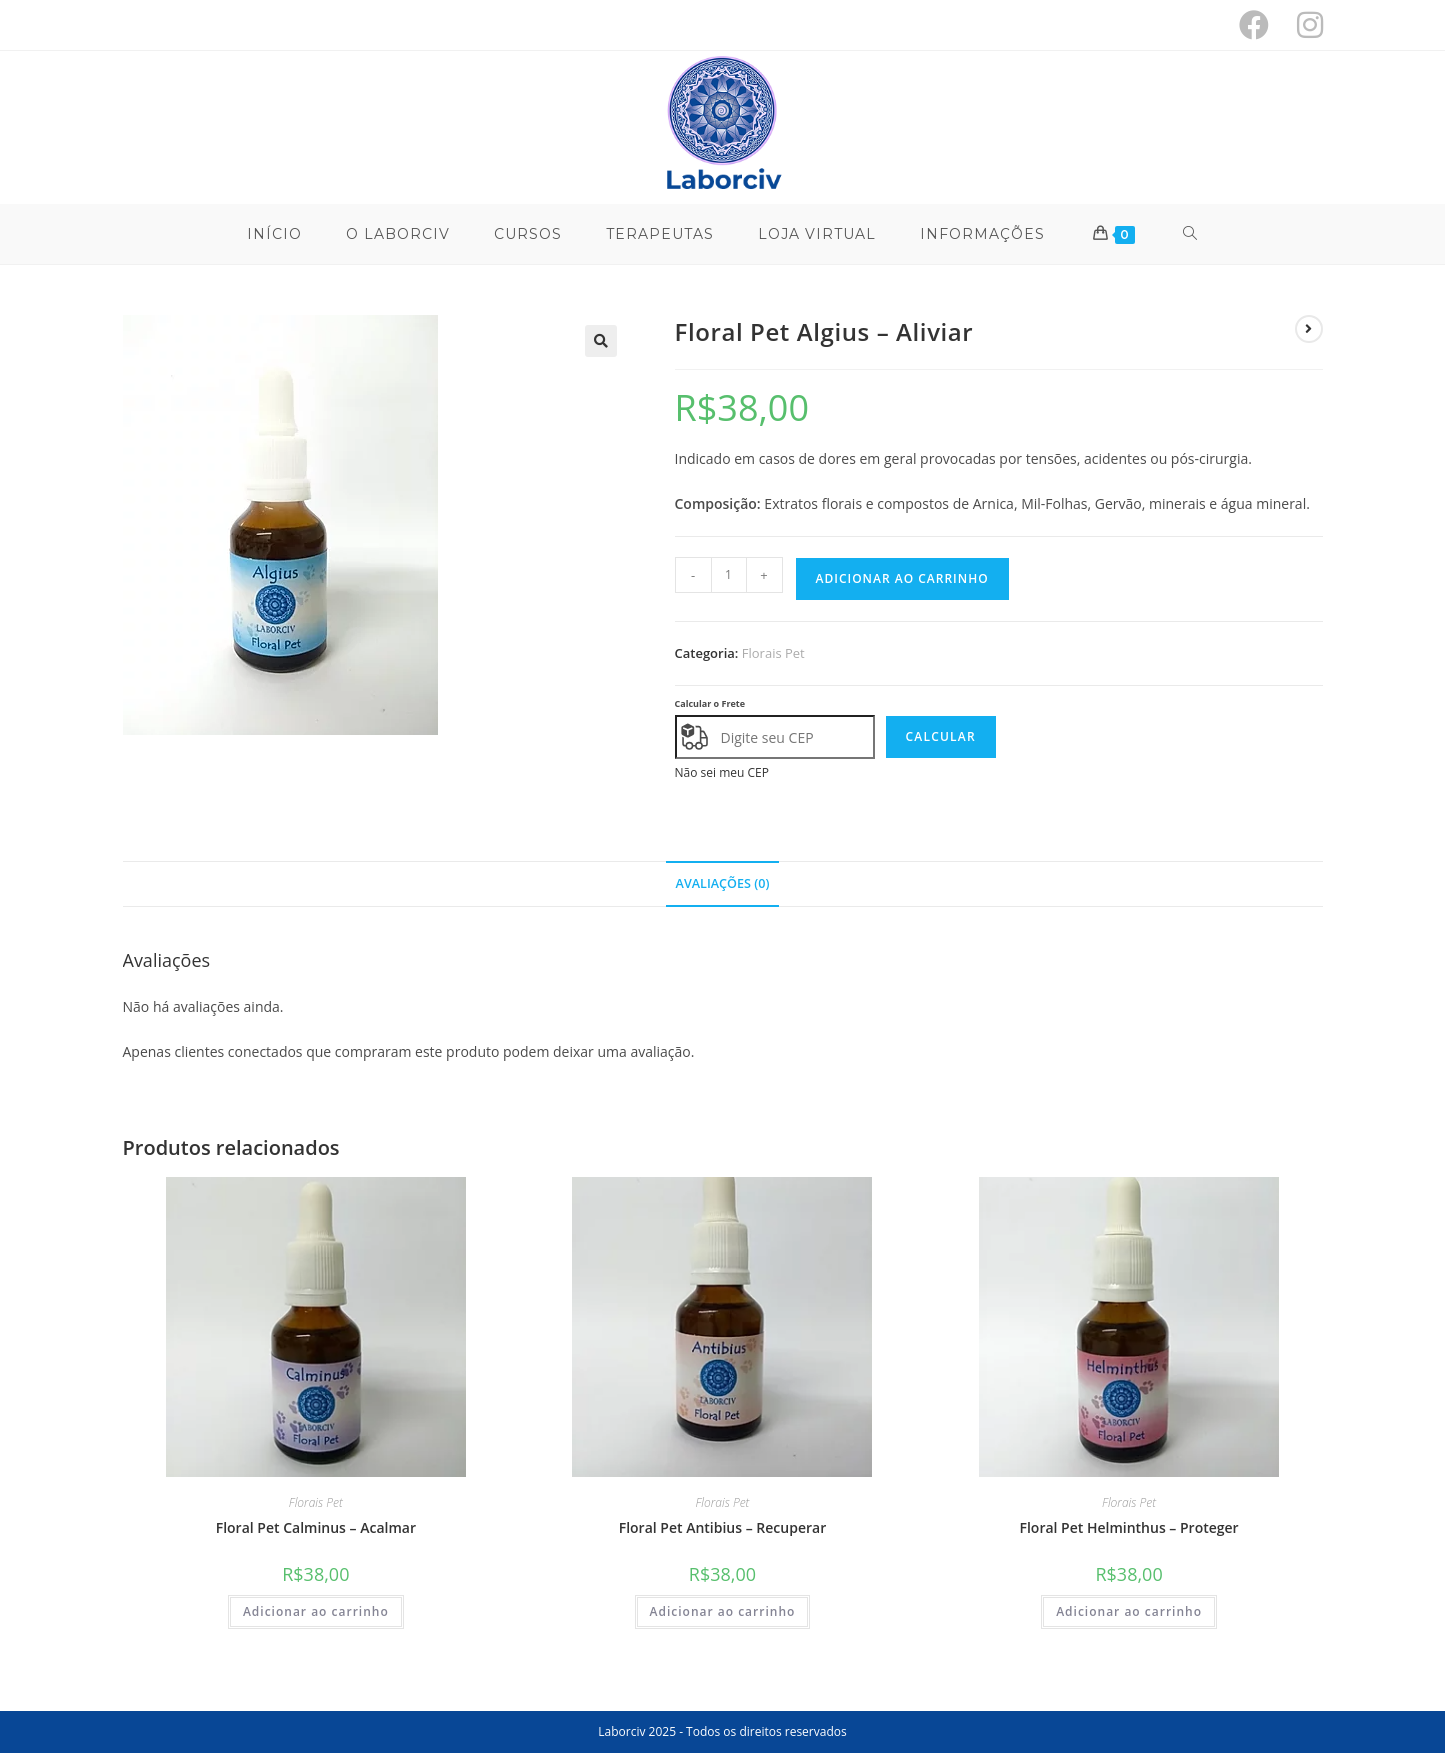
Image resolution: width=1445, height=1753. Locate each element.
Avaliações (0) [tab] (723, 883)
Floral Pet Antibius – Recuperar (723, 1527)
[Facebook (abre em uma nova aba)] (1254, 25)
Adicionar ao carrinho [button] (316, 1611)
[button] (601, 341)
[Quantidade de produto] (729, 575)
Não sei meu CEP (722, 772)
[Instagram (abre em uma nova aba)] (1303, 25)
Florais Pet (773, 653)
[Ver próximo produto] (1309, 329)
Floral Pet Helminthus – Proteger (1128, 1527)
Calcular (941, 736)
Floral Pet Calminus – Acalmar (316, 1527)
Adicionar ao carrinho (902, 578)
